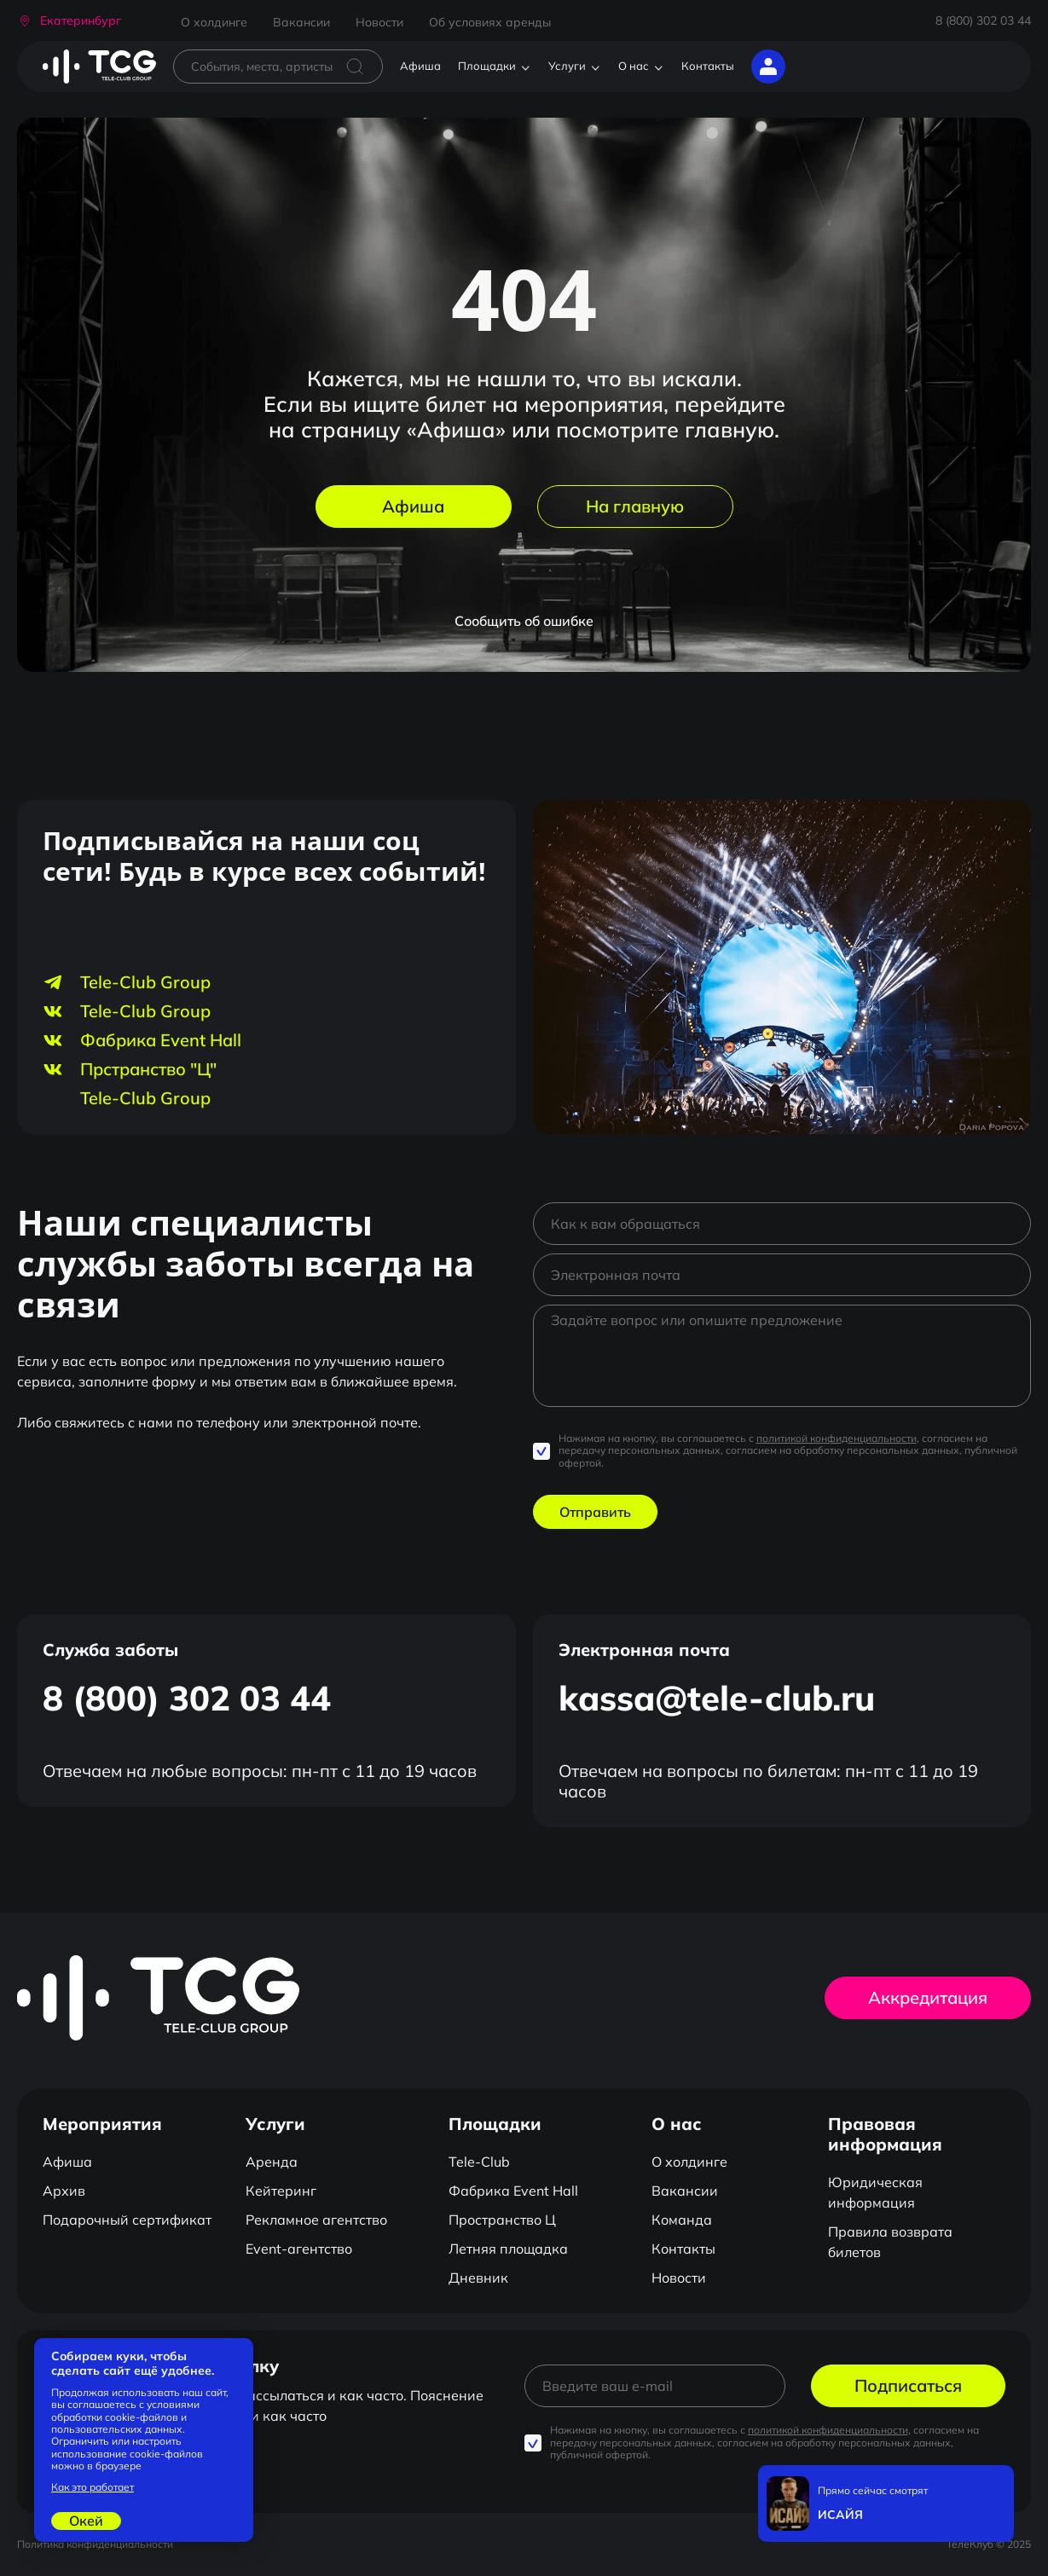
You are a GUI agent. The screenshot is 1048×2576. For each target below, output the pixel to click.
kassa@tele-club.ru (717, 1697)
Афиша (420, 65)
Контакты (707, 65)
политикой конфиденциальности (836, 1438)
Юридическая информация (875, 2192)
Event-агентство (299, 2248)
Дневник (478, 2277)
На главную (635, 506)
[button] (69, 21)
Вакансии (301, 22)
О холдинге (214, 22)
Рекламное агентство (316, 2219)
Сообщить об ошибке (524, 620)
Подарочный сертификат (127, 2219)
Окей (86, 2520)
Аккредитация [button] (927, 1997)
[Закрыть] (996, 2482)
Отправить (595, 1511)
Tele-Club (479, 2161)
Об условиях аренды (490, 22)
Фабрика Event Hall (513, 2190)
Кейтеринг (281, 2190)
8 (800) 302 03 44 (983, 20)
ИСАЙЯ (840, 2515)
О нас (633, 65)
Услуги (567, 65)
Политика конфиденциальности (95, 2544)
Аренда (272, 2161)
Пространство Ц (502, 2219)
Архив (64, 2190)
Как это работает (92, 2487)
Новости (379, 22)
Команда (681, 2219)
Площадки (487, 65)
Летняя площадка (508, 2248)
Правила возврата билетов (890, 2242)
